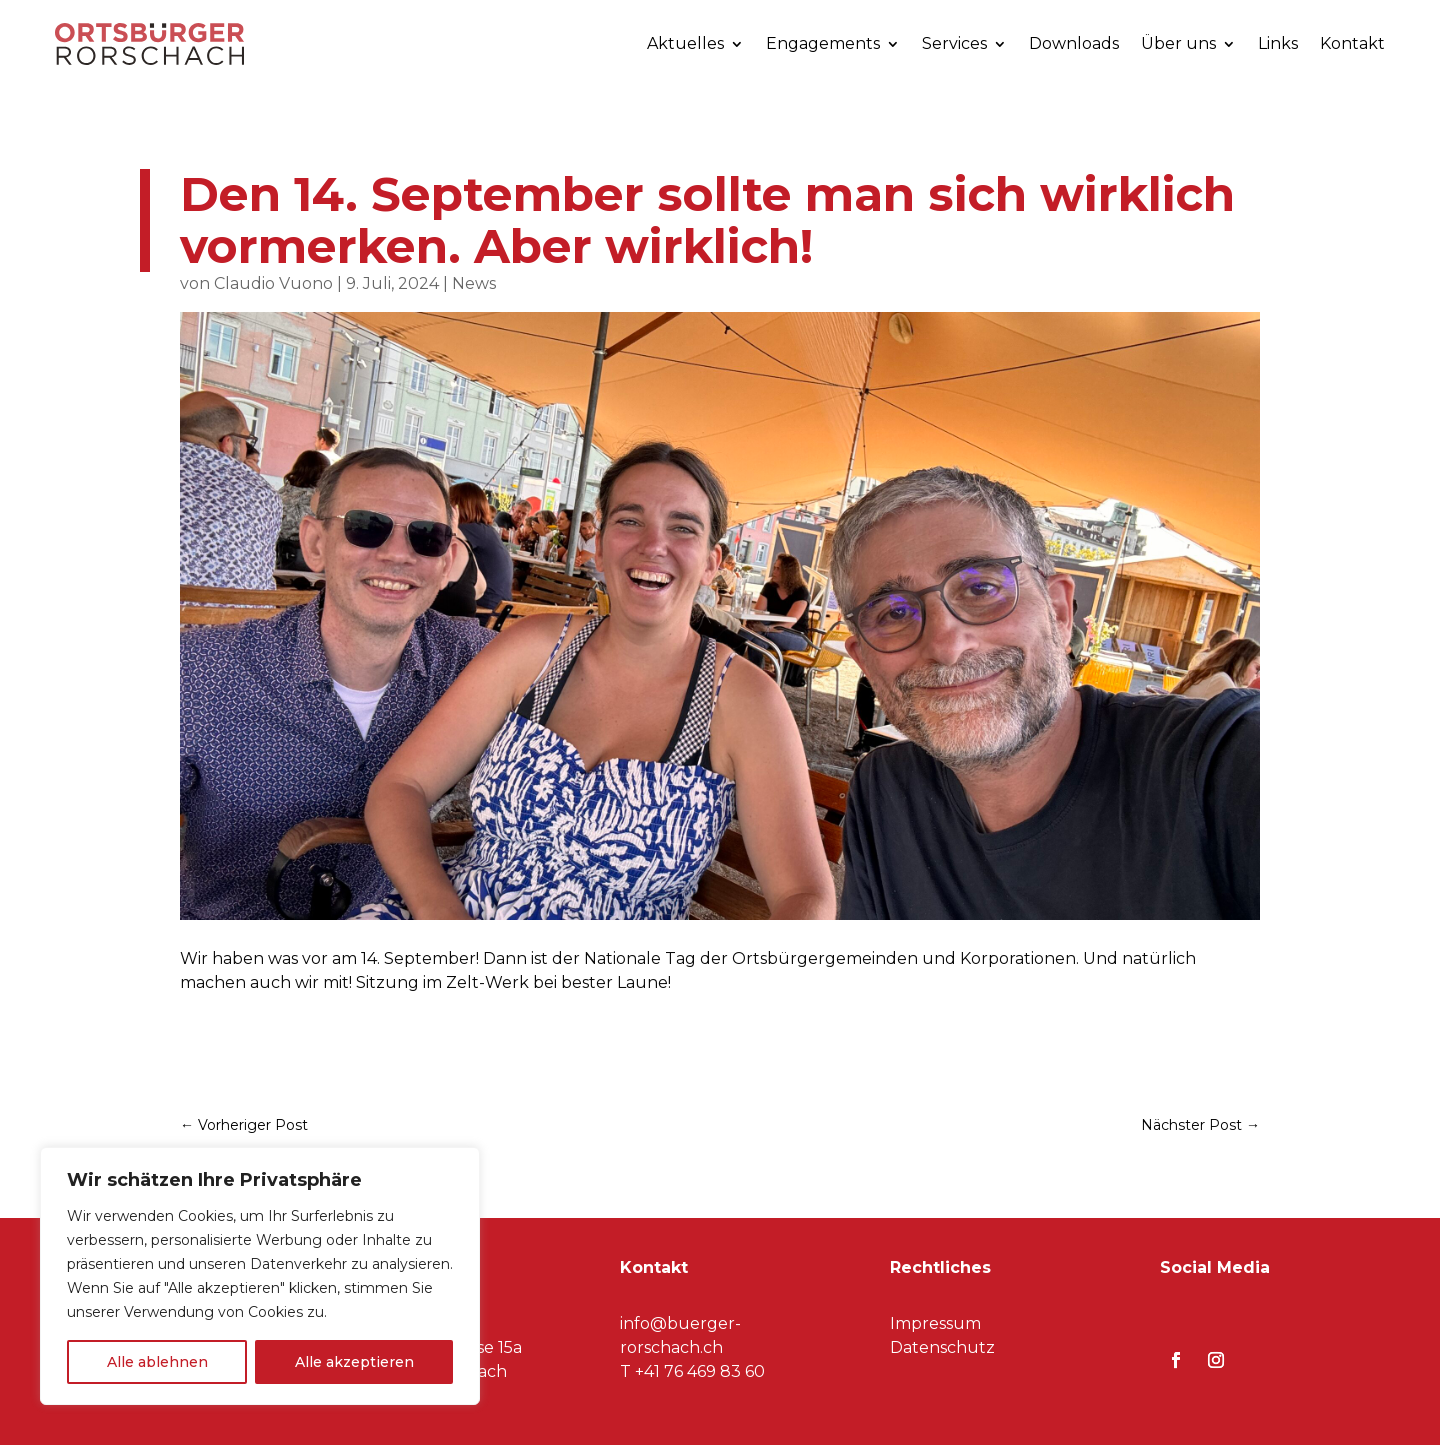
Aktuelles (685, 43)
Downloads (1074, 43)
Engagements (823, 43)
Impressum (935, 1323)
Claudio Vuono (273, 283)
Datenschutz (942, 1347)
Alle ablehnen (157, 1362)
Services (954, 43)
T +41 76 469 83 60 (692, 1371)
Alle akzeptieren (354, 1362)
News (474, 283)
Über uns (1178, 43)
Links (1278, 43)
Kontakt (1352, 43)
